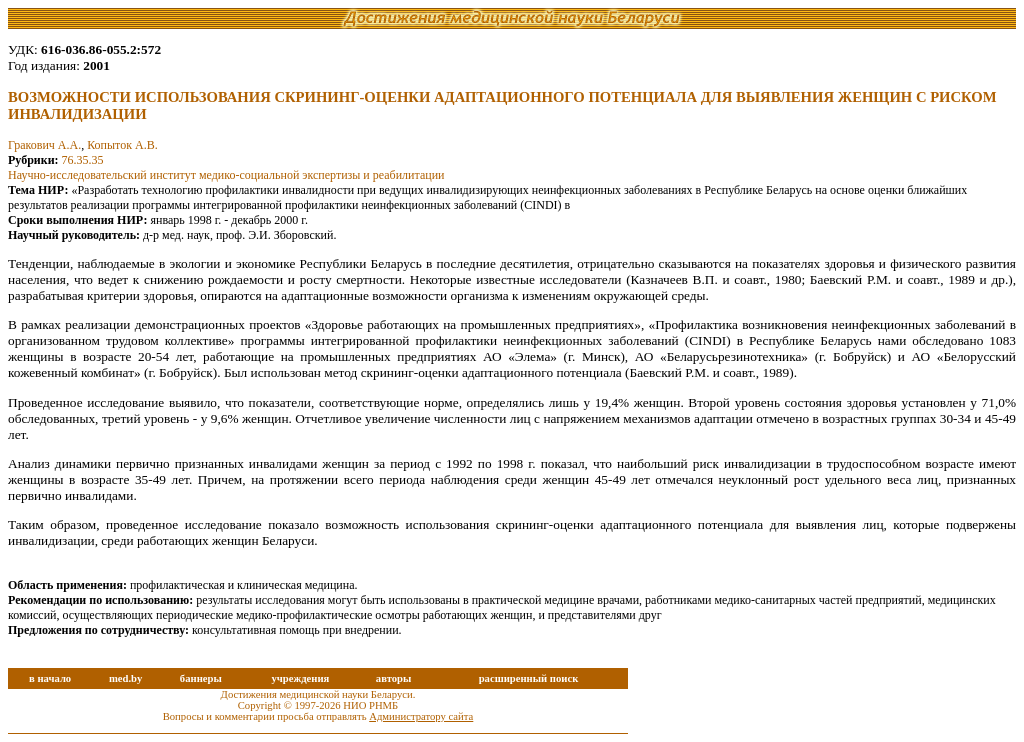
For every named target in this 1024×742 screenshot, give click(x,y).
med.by (125, 678)
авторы (394, 678)
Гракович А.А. (44, 145)
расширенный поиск (529, 678)
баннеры (201, 678)
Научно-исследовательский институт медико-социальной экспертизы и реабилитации (226, 175)
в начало (50, 678)
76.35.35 (83, 160)
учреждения (300, 678)
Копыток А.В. (122, 145)
